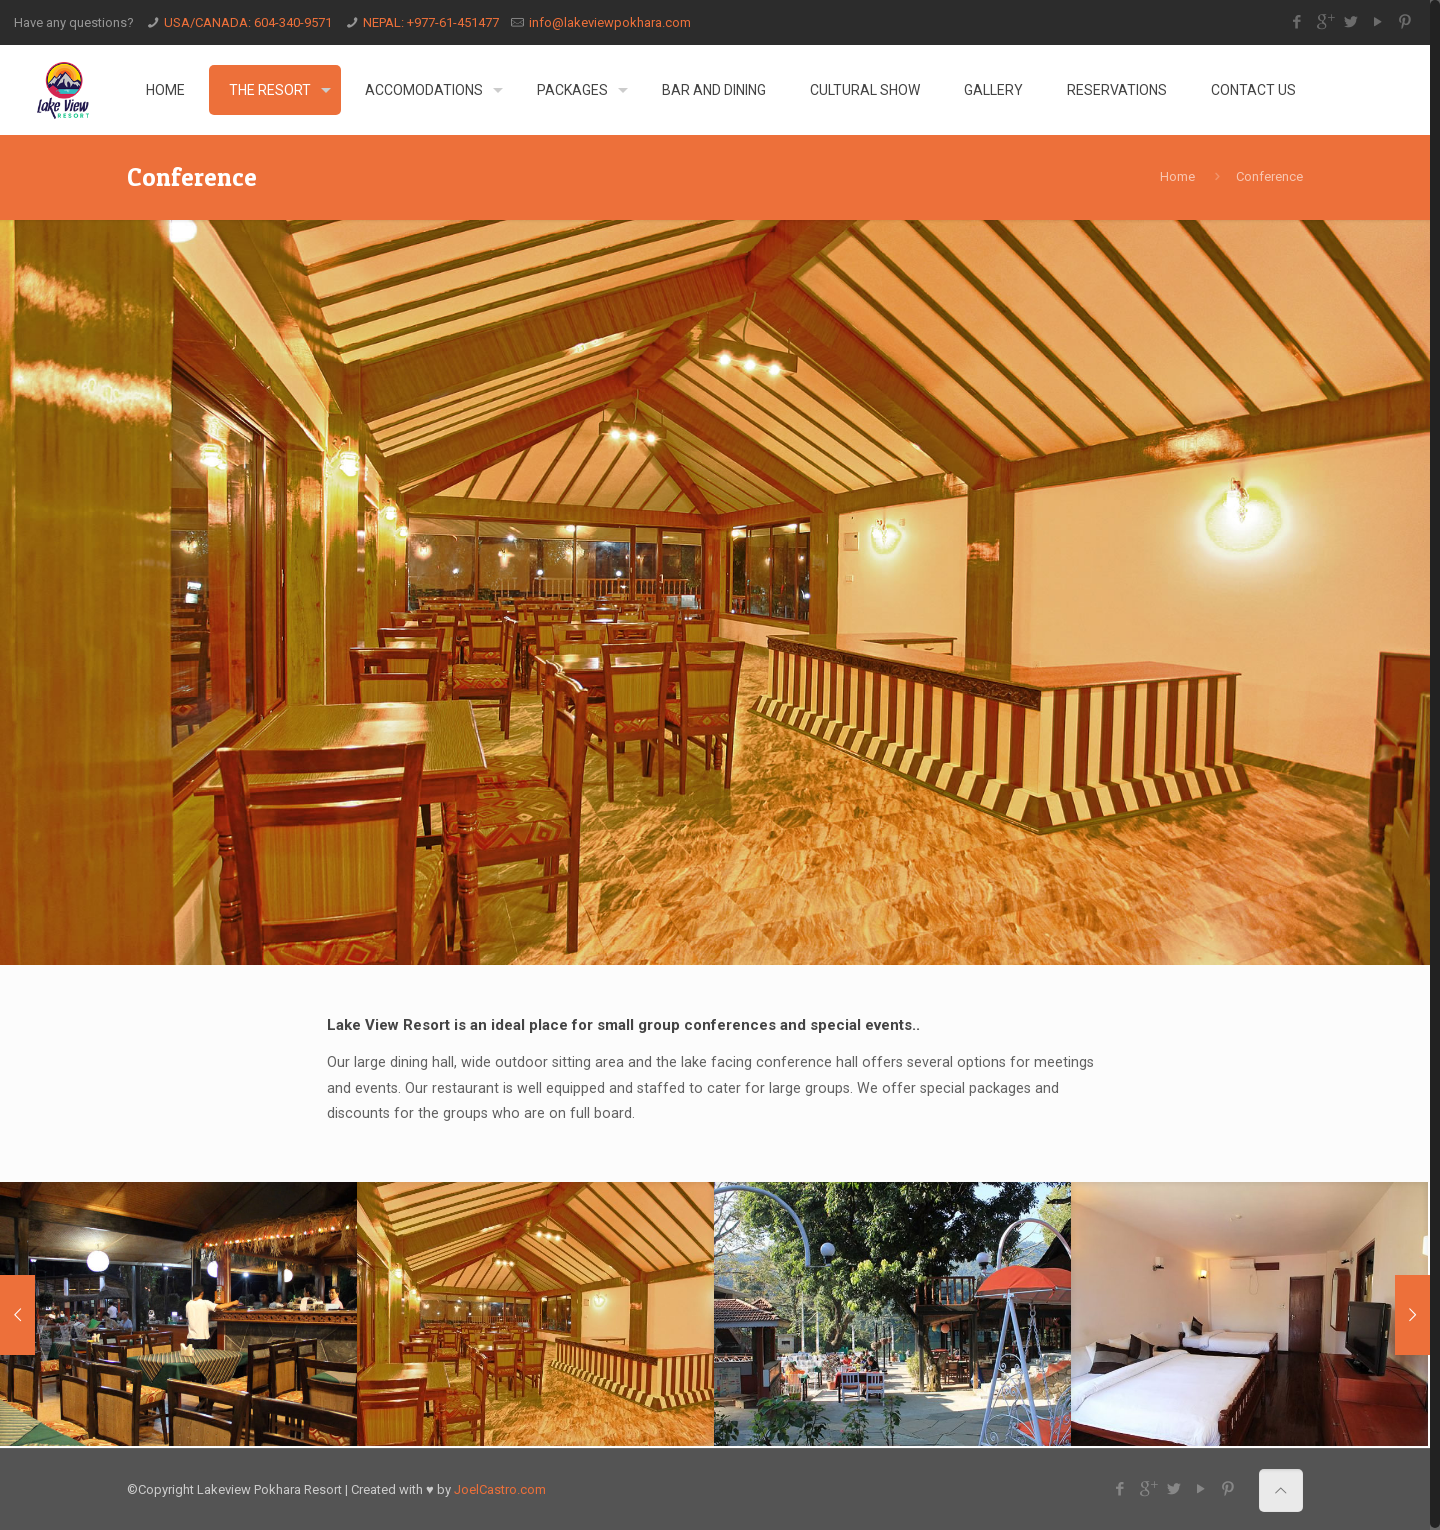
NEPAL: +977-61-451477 (431, 22)
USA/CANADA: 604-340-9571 (248, 22)
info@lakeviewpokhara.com (610, 22)
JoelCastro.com (500, 1487)
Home (1177, 176)
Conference (1269, 176)
